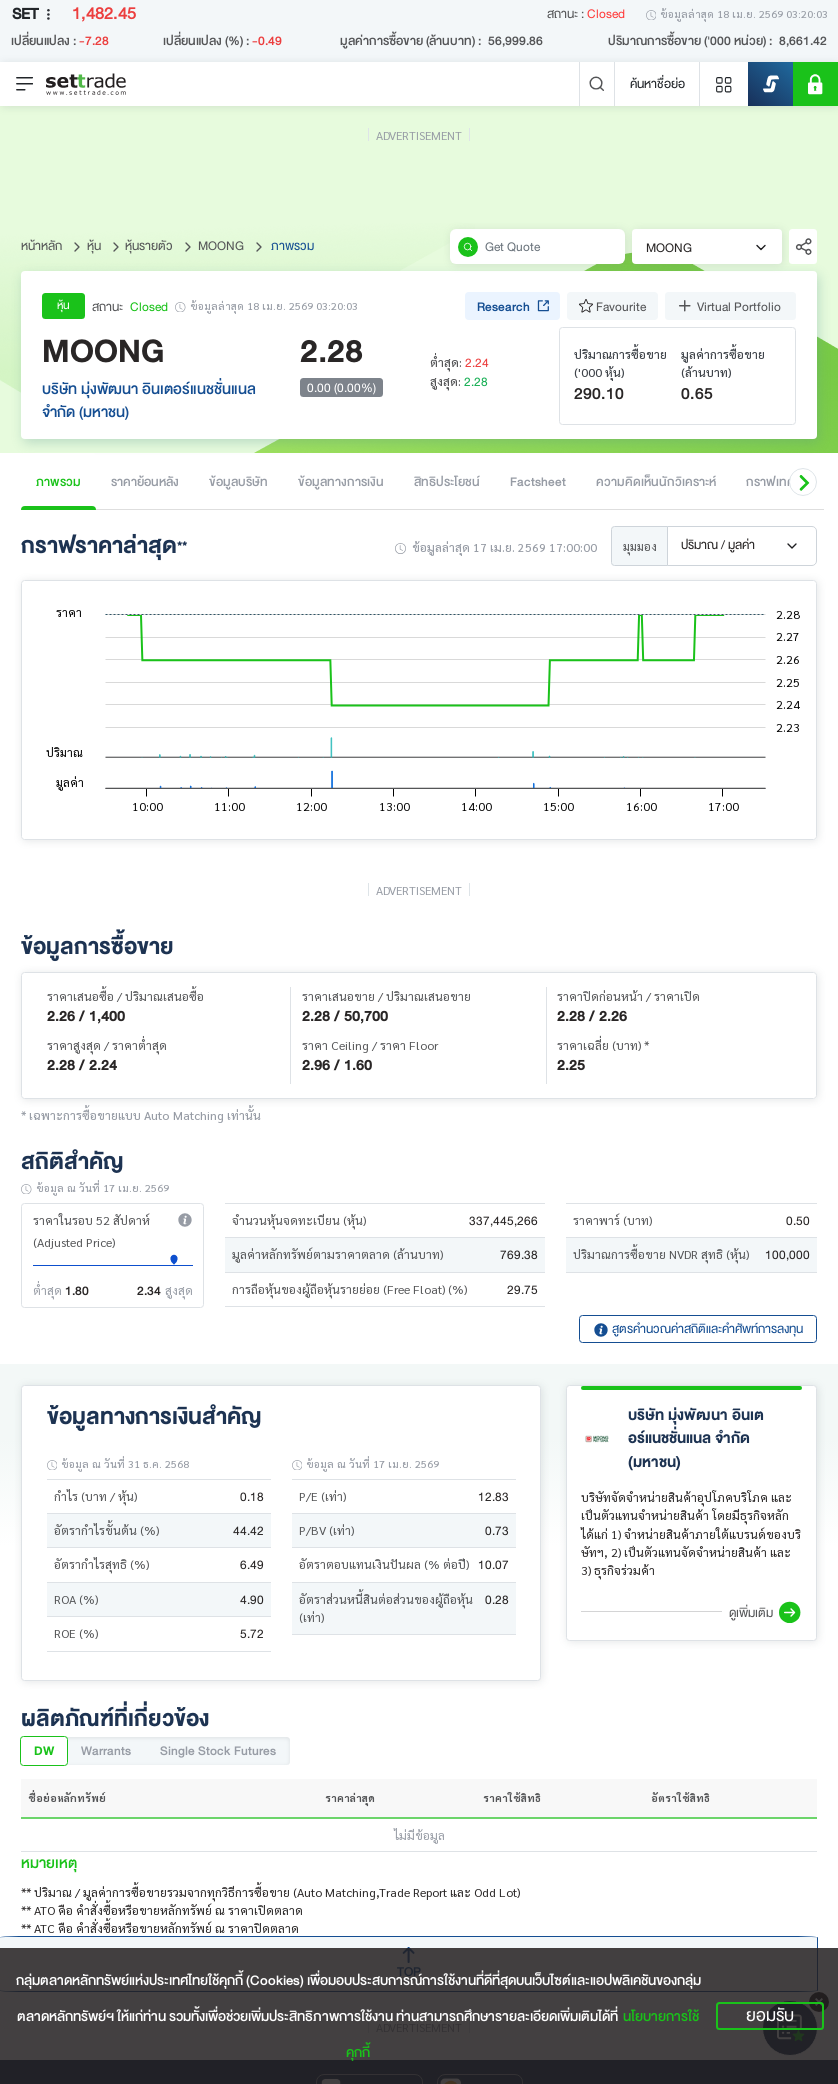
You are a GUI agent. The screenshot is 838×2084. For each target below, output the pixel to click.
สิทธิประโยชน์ (447, 481)
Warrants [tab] (106, 1750)
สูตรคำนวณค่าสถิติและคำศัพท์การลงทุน (698, 1328)
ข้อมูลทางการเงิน (341, 481)
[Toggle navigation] (25, 84)
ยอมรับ (770, 2016)
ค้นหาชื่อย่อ (657, 83)
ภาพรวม (58, 481)
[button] (803, 482)
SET (35, 14)
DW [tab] (44, 1750)
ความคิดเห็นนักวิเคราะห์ (656, 481)
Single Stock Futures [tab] (218, 1750)
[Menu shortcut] (724, 84)
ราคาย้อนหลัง (145, 481)
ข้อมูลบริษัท (238, 481)
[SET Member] (815, 84)
